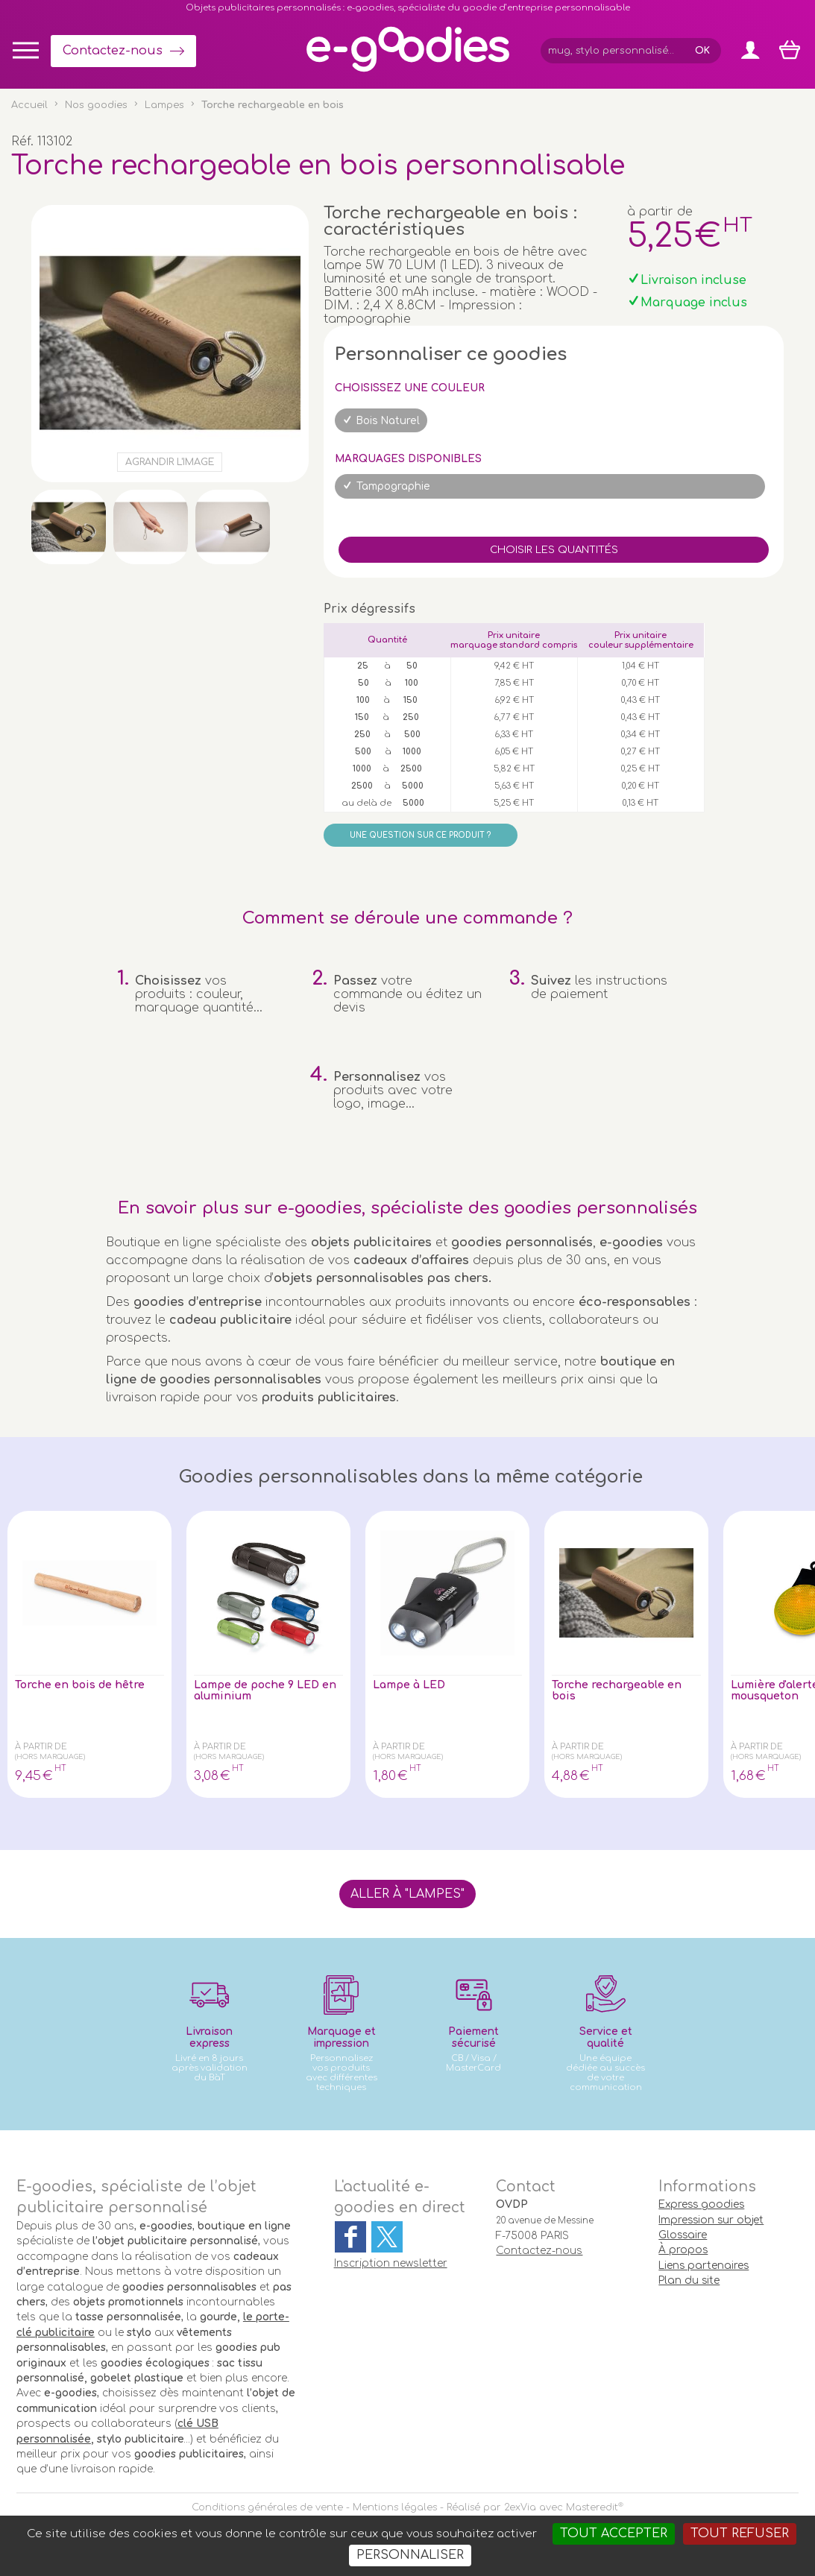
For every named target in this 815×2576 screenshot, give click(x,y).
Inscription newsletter (390, 2263)
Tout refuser (739, 2533)
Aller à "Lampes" (407, 1894)
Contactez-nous (113, 50)
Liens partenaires (703, 2265)
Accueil (29, 105)
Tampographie (393, 486)
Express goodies (701, 2204)
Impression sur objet (711, 2220)
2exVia (520, 2507)
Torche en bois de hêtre (87, 1686)
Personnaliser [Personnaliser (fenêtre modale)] (410, 2555)
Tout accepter (613, 2533)
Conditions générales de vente (267, 2507)
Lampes (164, 105)
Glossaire (682, 2235)
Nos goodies (96, 105)
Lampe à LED (415, 1686)
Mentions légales (395, 2507)
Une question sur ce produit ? (420, 835)
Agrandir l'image (169, 462)
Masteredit (592, 2507)
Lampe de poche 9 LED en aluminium (267, 1692)
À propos (683, 2249)
